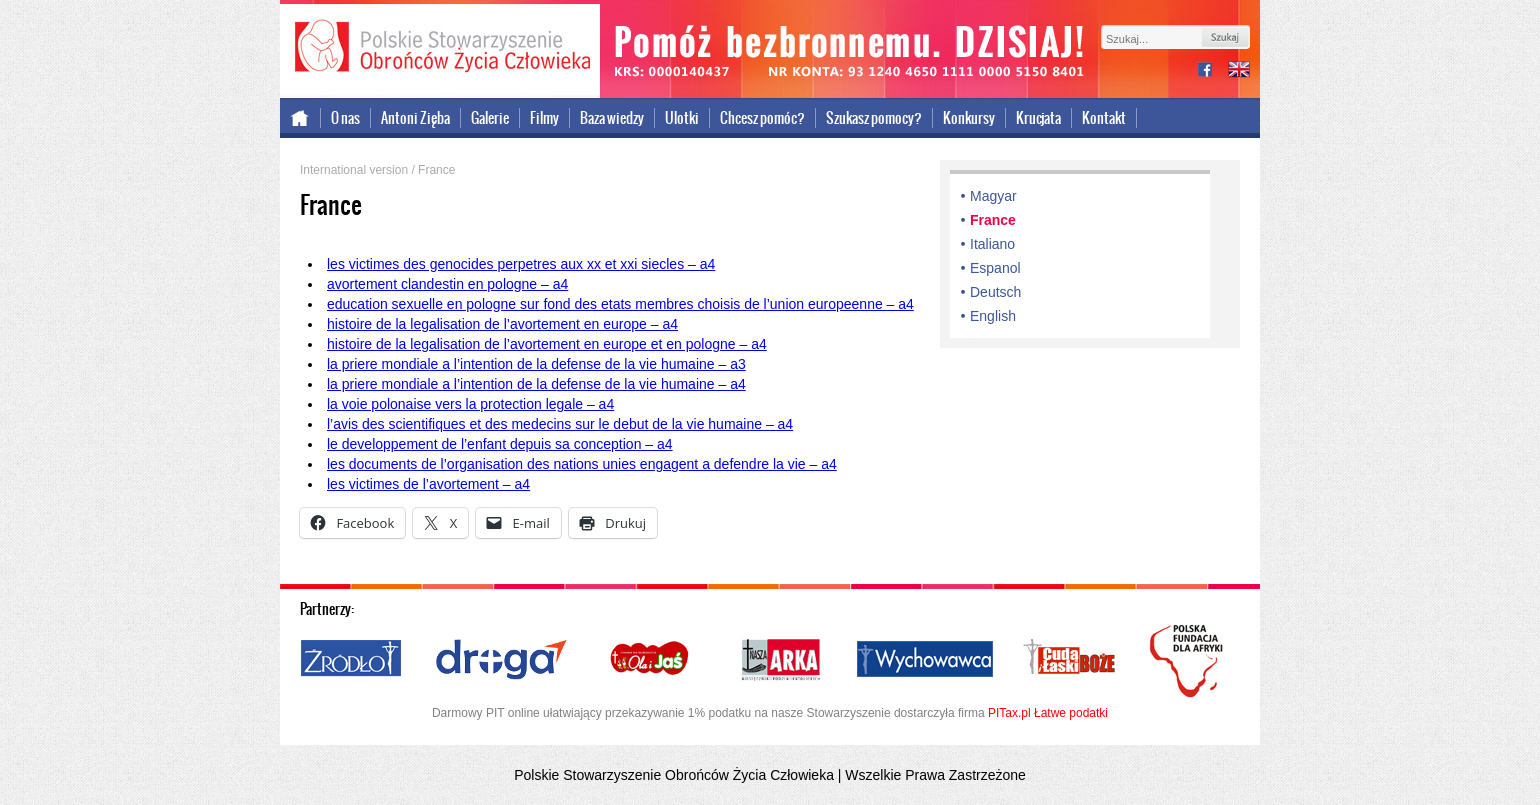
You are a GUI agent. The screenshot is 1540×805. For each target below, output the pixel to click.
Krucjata (1038, 118)
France (993, 220)
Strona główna (300, 118)
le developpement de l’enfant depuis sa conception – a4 (500, 444)
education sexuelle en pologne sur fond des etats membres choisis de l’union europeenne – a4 (620, 304)
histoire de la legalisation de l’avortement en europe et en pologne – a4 (547, 344)
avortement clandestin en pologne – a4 (447, 284)
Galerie (490, 118)
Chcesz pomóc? (762, 118)
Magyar (993, 196)
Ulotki (682, 118)
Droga (501, 660)
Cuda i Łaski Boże (1070, 660)
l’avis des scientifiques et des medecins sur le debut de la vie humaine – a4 (560, 424)
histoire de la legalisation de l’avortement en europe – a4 (502, 324)
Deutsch (995, 292)
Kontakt (1104, 118)
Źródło (352, 660)
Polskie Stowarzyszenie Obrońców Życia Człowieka (440, 48)
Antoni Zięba (415, 118)
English (993, 316)
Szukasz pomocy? (874, 118)
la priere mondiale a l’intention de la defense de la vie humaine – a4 (536, 384)
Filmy (544, 118)
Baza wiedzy (612, 118)
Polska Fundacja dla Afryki (1189, 661)
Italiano (992, 244)
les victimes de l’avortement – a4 (428, 484)
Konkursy (969, 118)
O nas (345, 118)
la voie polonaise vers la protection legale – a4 (470, 404)
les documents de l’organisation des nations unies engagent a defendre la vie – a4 (582, 464)
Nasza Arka (780, 660)
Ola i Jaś (651, 660)
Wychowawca (925, 660)
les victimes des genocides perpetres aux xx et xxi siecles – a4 (521, 264)
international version (1239, 71)
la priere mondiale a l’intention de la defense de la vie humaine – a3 (536, 364)
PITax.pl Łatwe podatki (1048, 713)
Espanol (995, 268)
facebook (1213, 71)
